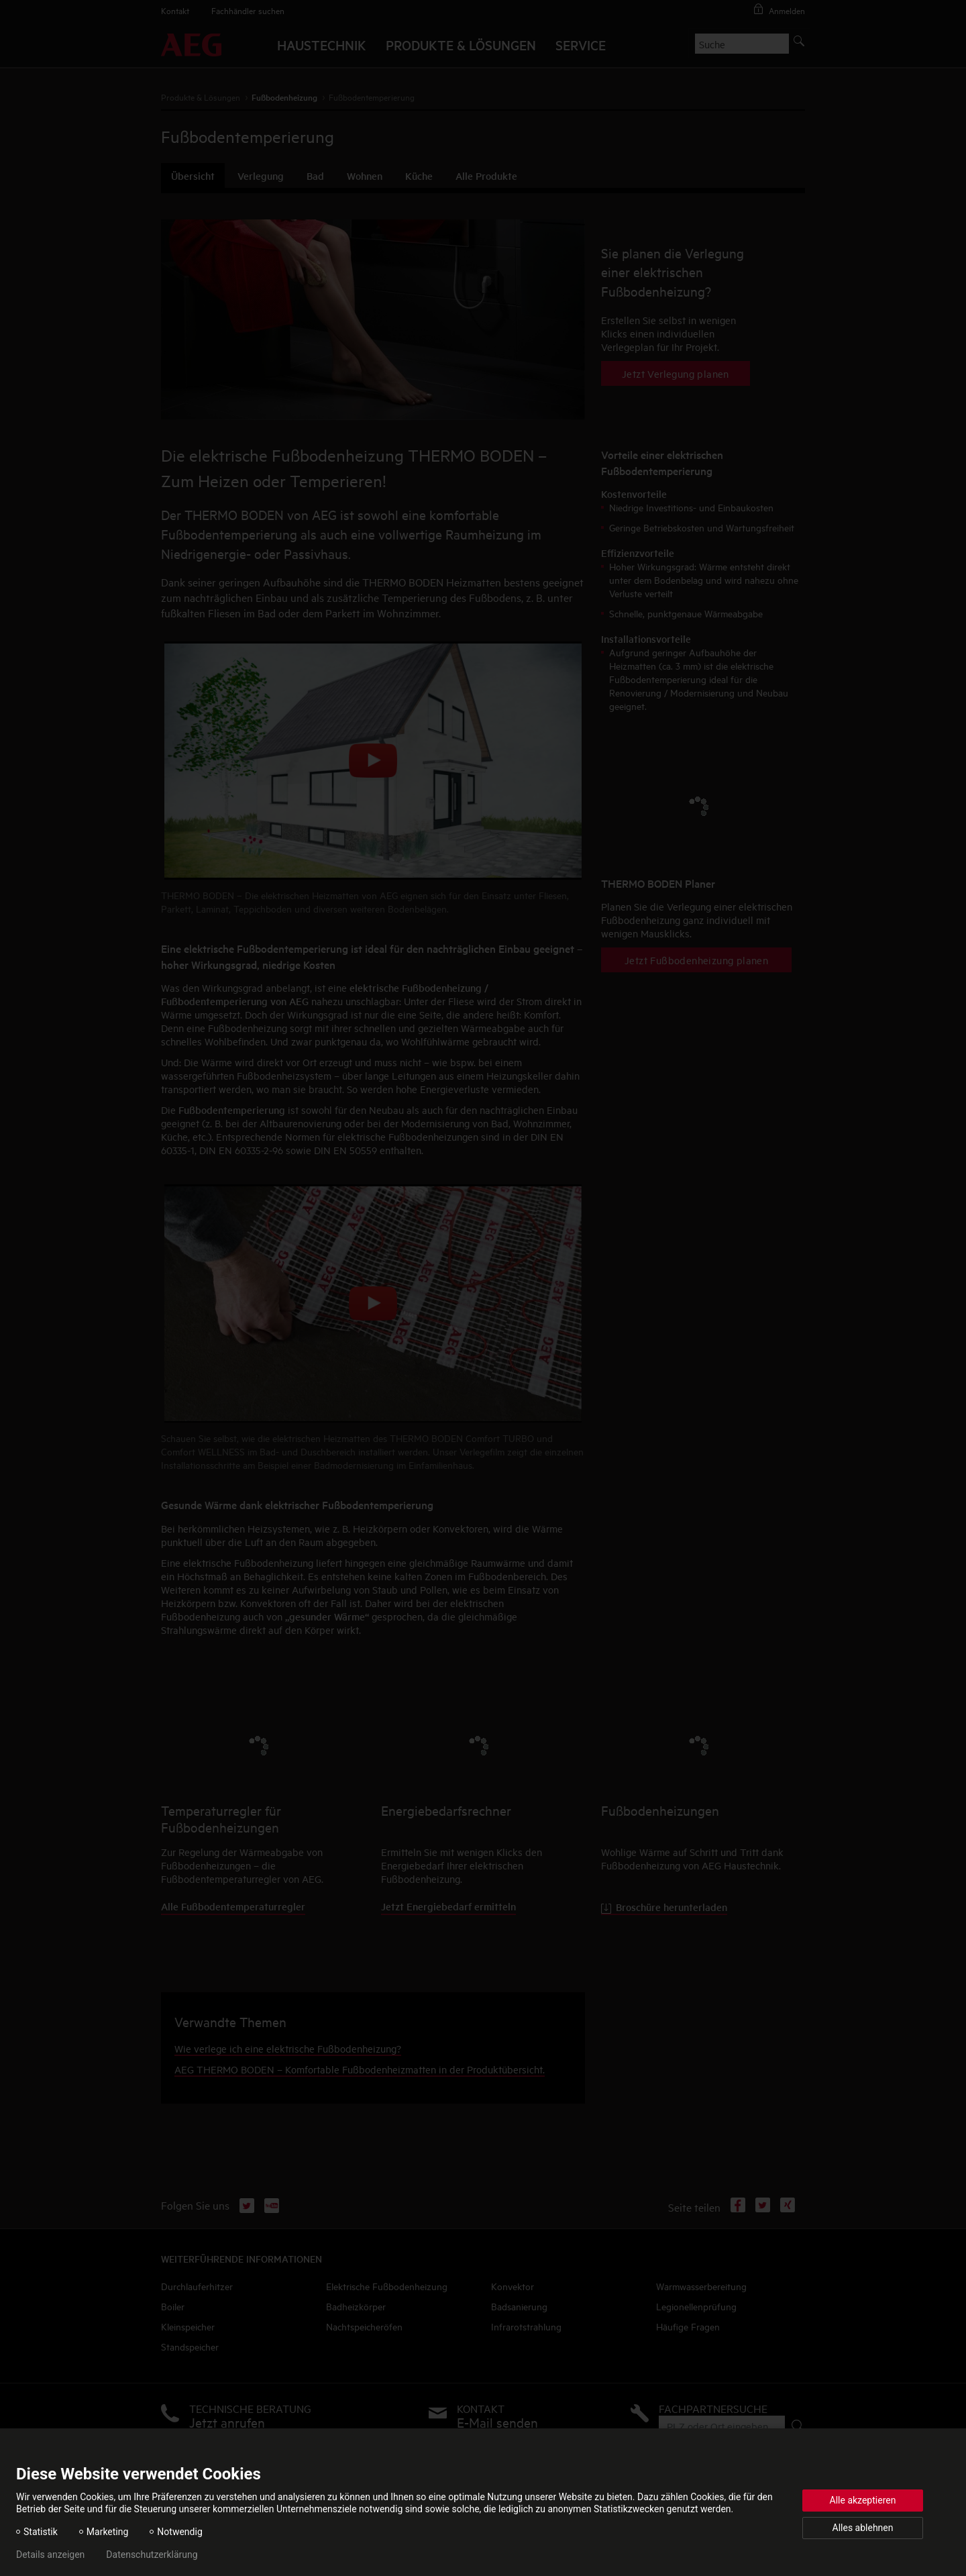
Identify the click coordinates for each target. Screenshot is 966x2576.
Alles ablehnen (863, 2527)
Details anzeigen (50, 2554)
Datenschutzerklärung (151, 2554)
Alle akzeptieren (863, 2500)
